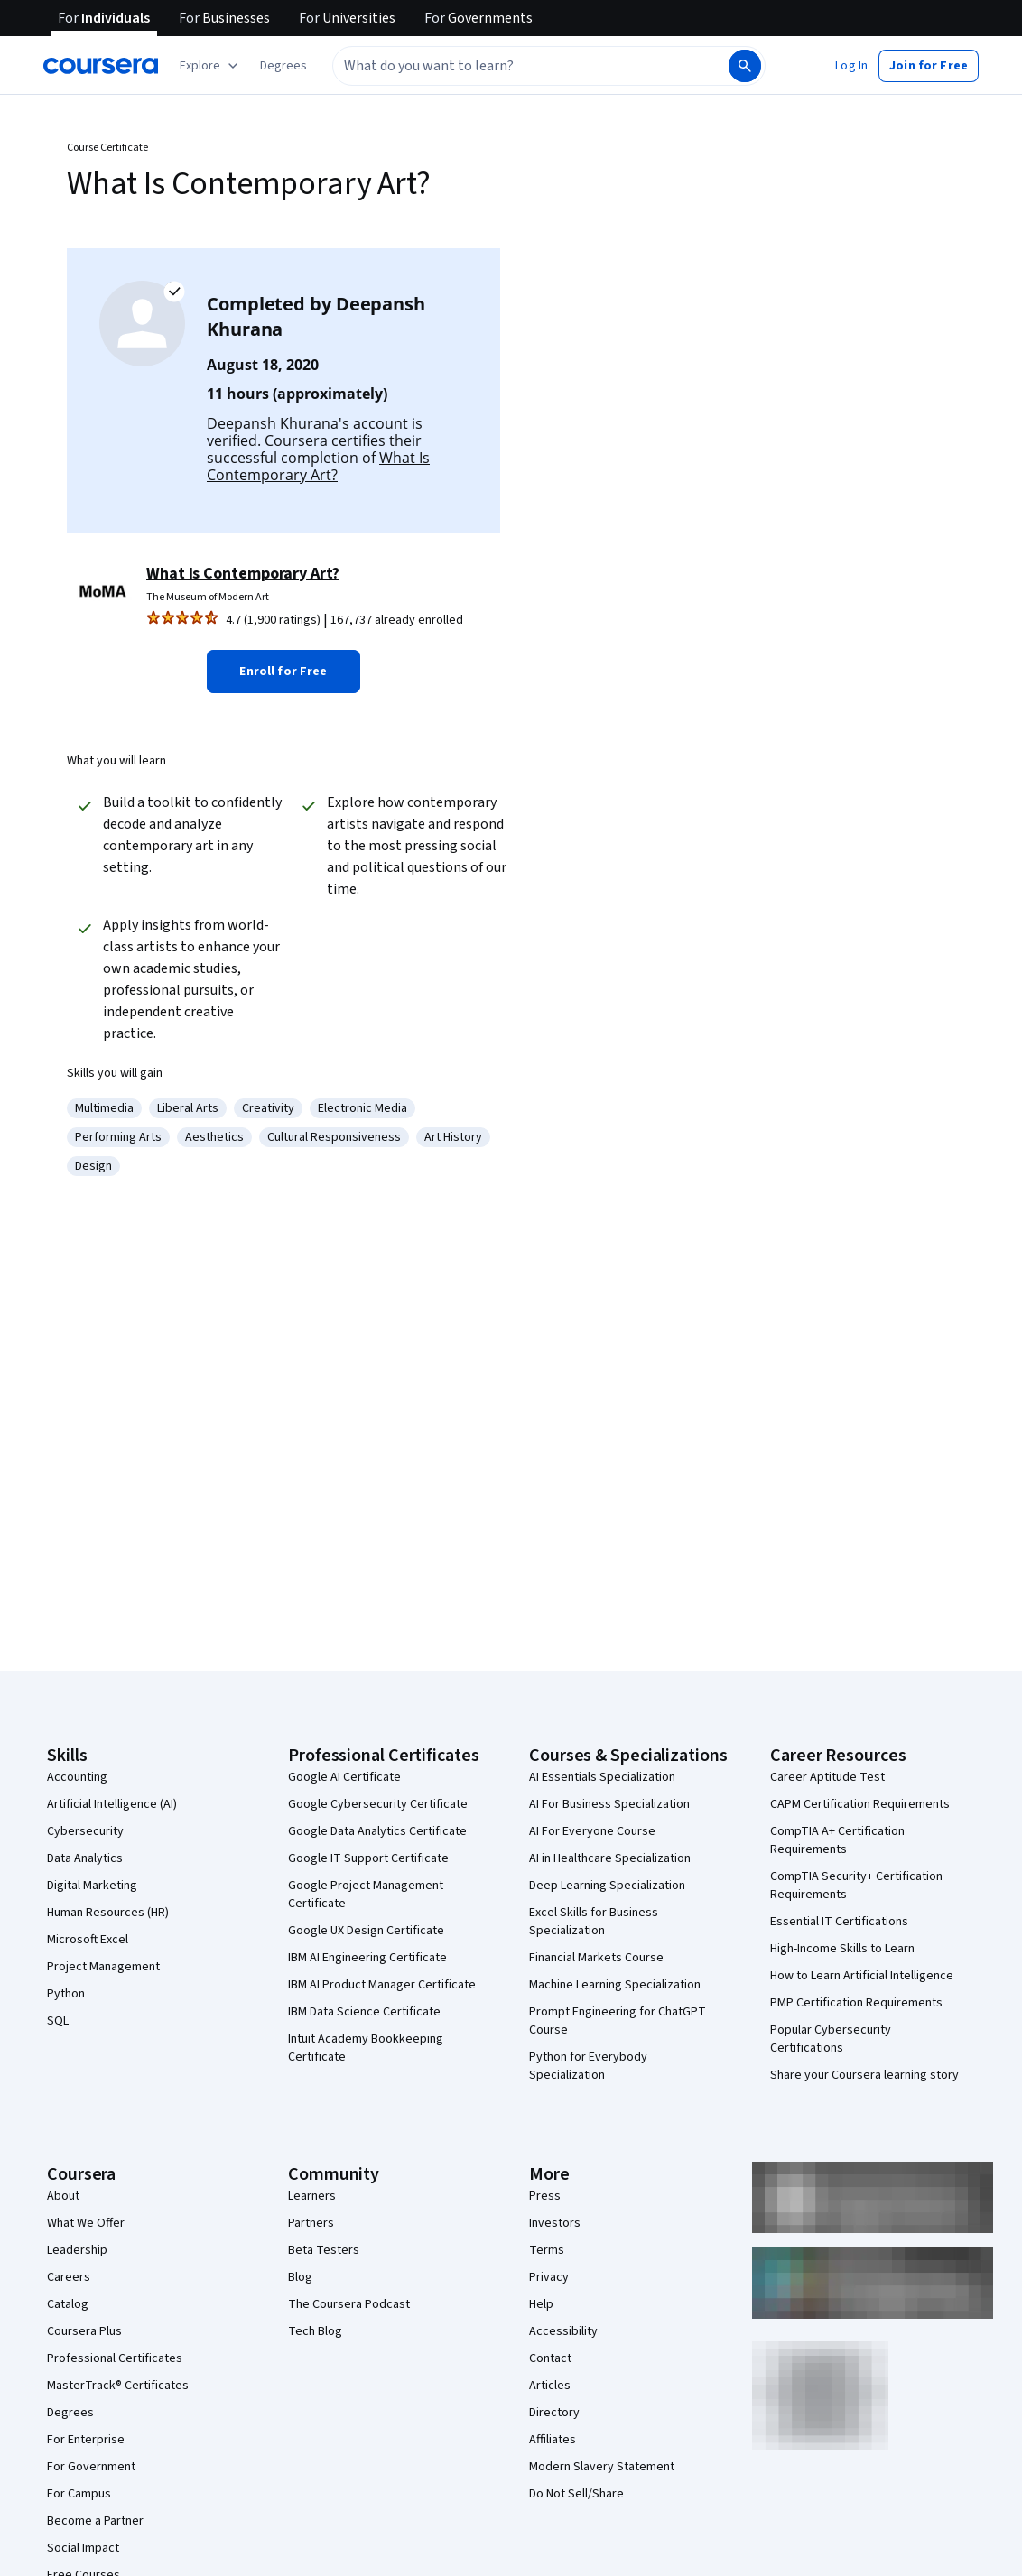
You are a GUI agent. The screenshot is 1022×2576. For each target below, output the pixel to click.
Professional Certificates (114, 2358)
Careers (68, 2277)
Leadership (77, 2250)
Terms (546, 2250)
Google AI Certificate (344, 1777)
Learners (312, 2196)
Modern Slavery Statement (601, 2467)
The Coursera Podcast (349, 2304)
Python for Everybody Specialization (588, 2066)
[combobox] (511, 66)
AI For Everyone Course (592, 1831)
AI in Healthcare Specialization (610, 1858)
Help (541, 2304)
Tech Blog (315, 2331)
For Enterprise (86, 2440)
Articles (550, 2386)
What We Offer (86, 2223)
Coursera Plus (84, 2331)
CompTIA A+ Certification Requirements (837, 1840)
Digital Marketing (92, 1885)
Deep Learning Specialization (607, 1885)
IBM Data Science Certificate (364, 2012)
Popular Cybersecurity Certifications (830, 2039)
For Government (91, 2467)
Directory (554, 2413)
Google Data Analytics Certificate (377, 1831)
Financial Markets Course (596, 1958)
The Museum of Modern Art (207, 597)
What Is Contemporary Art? (318, 466)
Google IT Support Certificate (368, 1858)
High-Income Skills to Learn (842, 1949)
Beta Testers (323, 2250)
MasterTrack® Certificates (118, 2386)
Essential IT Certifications (839, 1922)
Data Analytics (85, 1858)
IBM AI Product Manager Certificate (382, 1985)
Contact (550, 2358)
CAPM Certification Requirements (860, 1804)
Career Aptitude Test (827, 1777)
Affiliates (552, 2440)
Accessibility (563, 2331)
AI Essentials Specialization (602, 1777)
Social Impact (83, 2548)
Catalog (67, 2304)
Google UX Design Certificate (366, 1931)
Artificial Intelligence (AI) (112, 1804)
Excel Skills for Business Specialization (593, 1922)
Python (66, 1994)
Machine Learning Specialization (615, 1985)
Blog (300, 2277)
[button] (283, 66)
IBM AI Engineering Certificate (367, 1958)
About (63, 2196)
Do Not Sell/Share (576, 2494)
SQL (58, 2021)
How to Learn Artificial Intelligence (861, 1976)
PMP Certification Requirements (856, 2003)
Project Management (103, 1967)
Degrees (70, 2413)
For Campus (79, 2494)
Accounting (77, 1777)
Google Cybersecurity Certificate (378, 1804)
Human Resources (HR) (108, 1913)
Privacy (549, 2277)
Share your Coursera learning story (864, 2075)
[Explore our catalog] (210, 66)
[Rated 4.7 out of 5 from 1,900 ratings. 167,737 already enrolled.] (340, 620)
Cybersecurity (85, 1831)
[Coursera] (100, 65)
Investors (555, 2223)
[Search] (745, 66)
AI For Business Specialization (609, 1804)
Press (545, 2196)
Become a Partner (95, 2521)
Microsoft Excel (87, 1940)
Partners (311, 2223)
